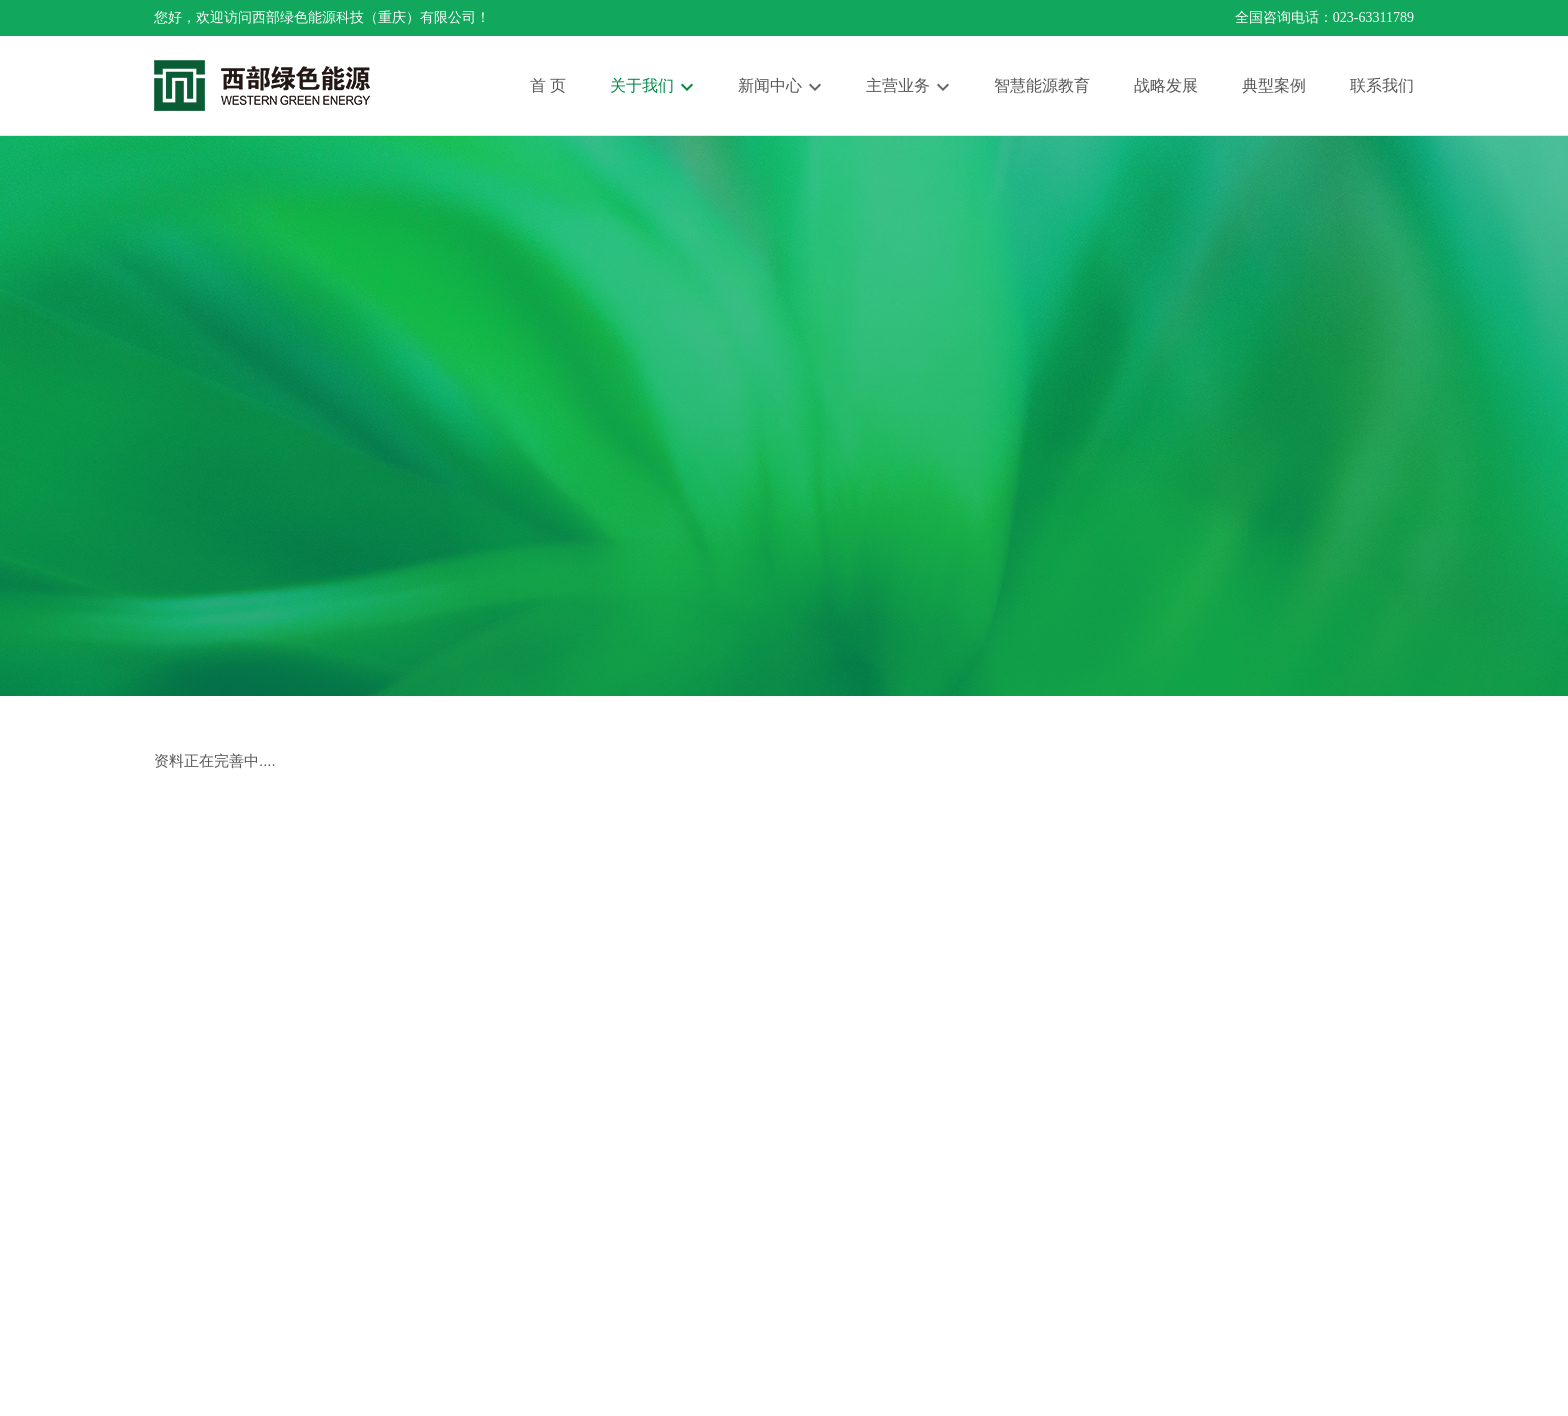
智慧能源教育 (1042, 85)
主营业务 (898, 85)
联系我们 (1382, 85)
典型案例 (1274, 85)
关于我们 (642, 85)
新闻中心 (770, 85)
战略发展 (1166, 85)
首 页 (548, 85)
